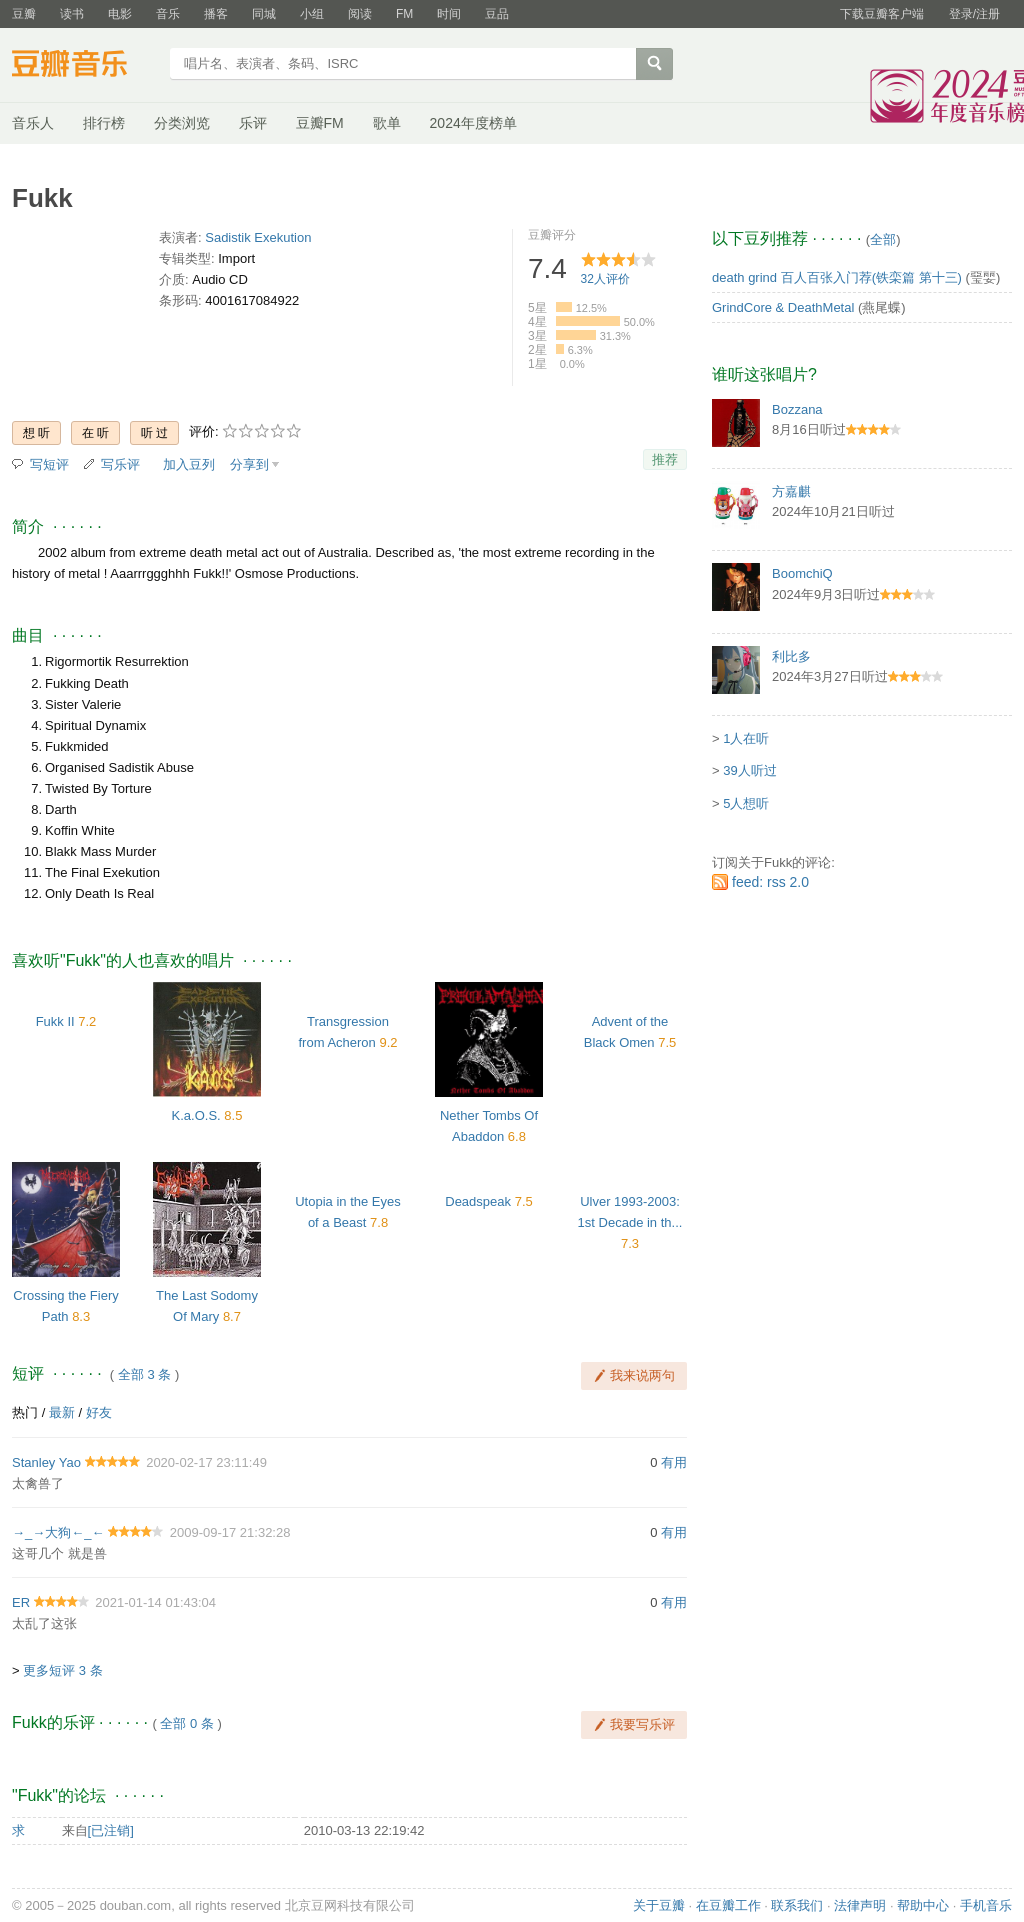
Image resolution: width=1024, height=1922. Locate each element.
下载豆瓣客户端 (882, 14)
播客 (216, 14)
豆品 (497, 14)
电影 (120, 14)
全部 (883, 239)
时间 (449, 14)
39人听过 (749, 770)
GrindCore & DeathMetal (783, 307)
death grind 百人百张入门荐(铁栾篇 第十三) (837, 277)
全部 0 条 (186, 1723)
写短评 (49, 464)
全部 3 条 (144, 1374)
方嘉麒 (791, 491)
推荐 (665, 459)
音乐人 (33, 123)
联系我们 (797, 1905)
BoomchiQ (802, 573)
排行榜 (104, 123)
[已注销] (111, 1830)
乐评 (253, 123)
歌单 (387, 123)
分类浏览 (182, 123)
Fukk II (55, 1021)
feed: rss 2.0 (770, 882)
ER (21, 1602)
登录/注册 (974, 14)
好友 (99, 1412)
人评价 (605, 279)
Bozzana (797, 409)
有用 (674, 1462)
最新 (62, 1412)
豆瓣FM (320, 123)
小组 (312, 14)
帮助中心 (923, 1905)
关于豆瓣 (659, 1905)
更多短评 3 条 (62, 1670)
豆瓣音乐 (84, 66)
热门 (25, 1412)
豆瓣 (24, 14)
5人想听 (746, 803)
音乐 (168, 14)
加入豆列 (189, 464)
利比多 (791, 656)
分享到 (249, 464)
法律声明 (860, 1905)
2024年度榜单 (473, 123)
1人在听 (746, 738)
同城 (264, 14)
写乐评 (120, 464)
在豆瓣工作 (728, 1905)
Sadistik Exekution (258, 237)
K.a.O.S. (196, 1115)
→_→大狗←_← (58, 1532)
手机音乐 (986, 1905)
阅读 (360, 14)
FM (404, 14)
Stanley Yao (46, 1462)
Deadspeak (478, 1201)
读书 (72, 14)
